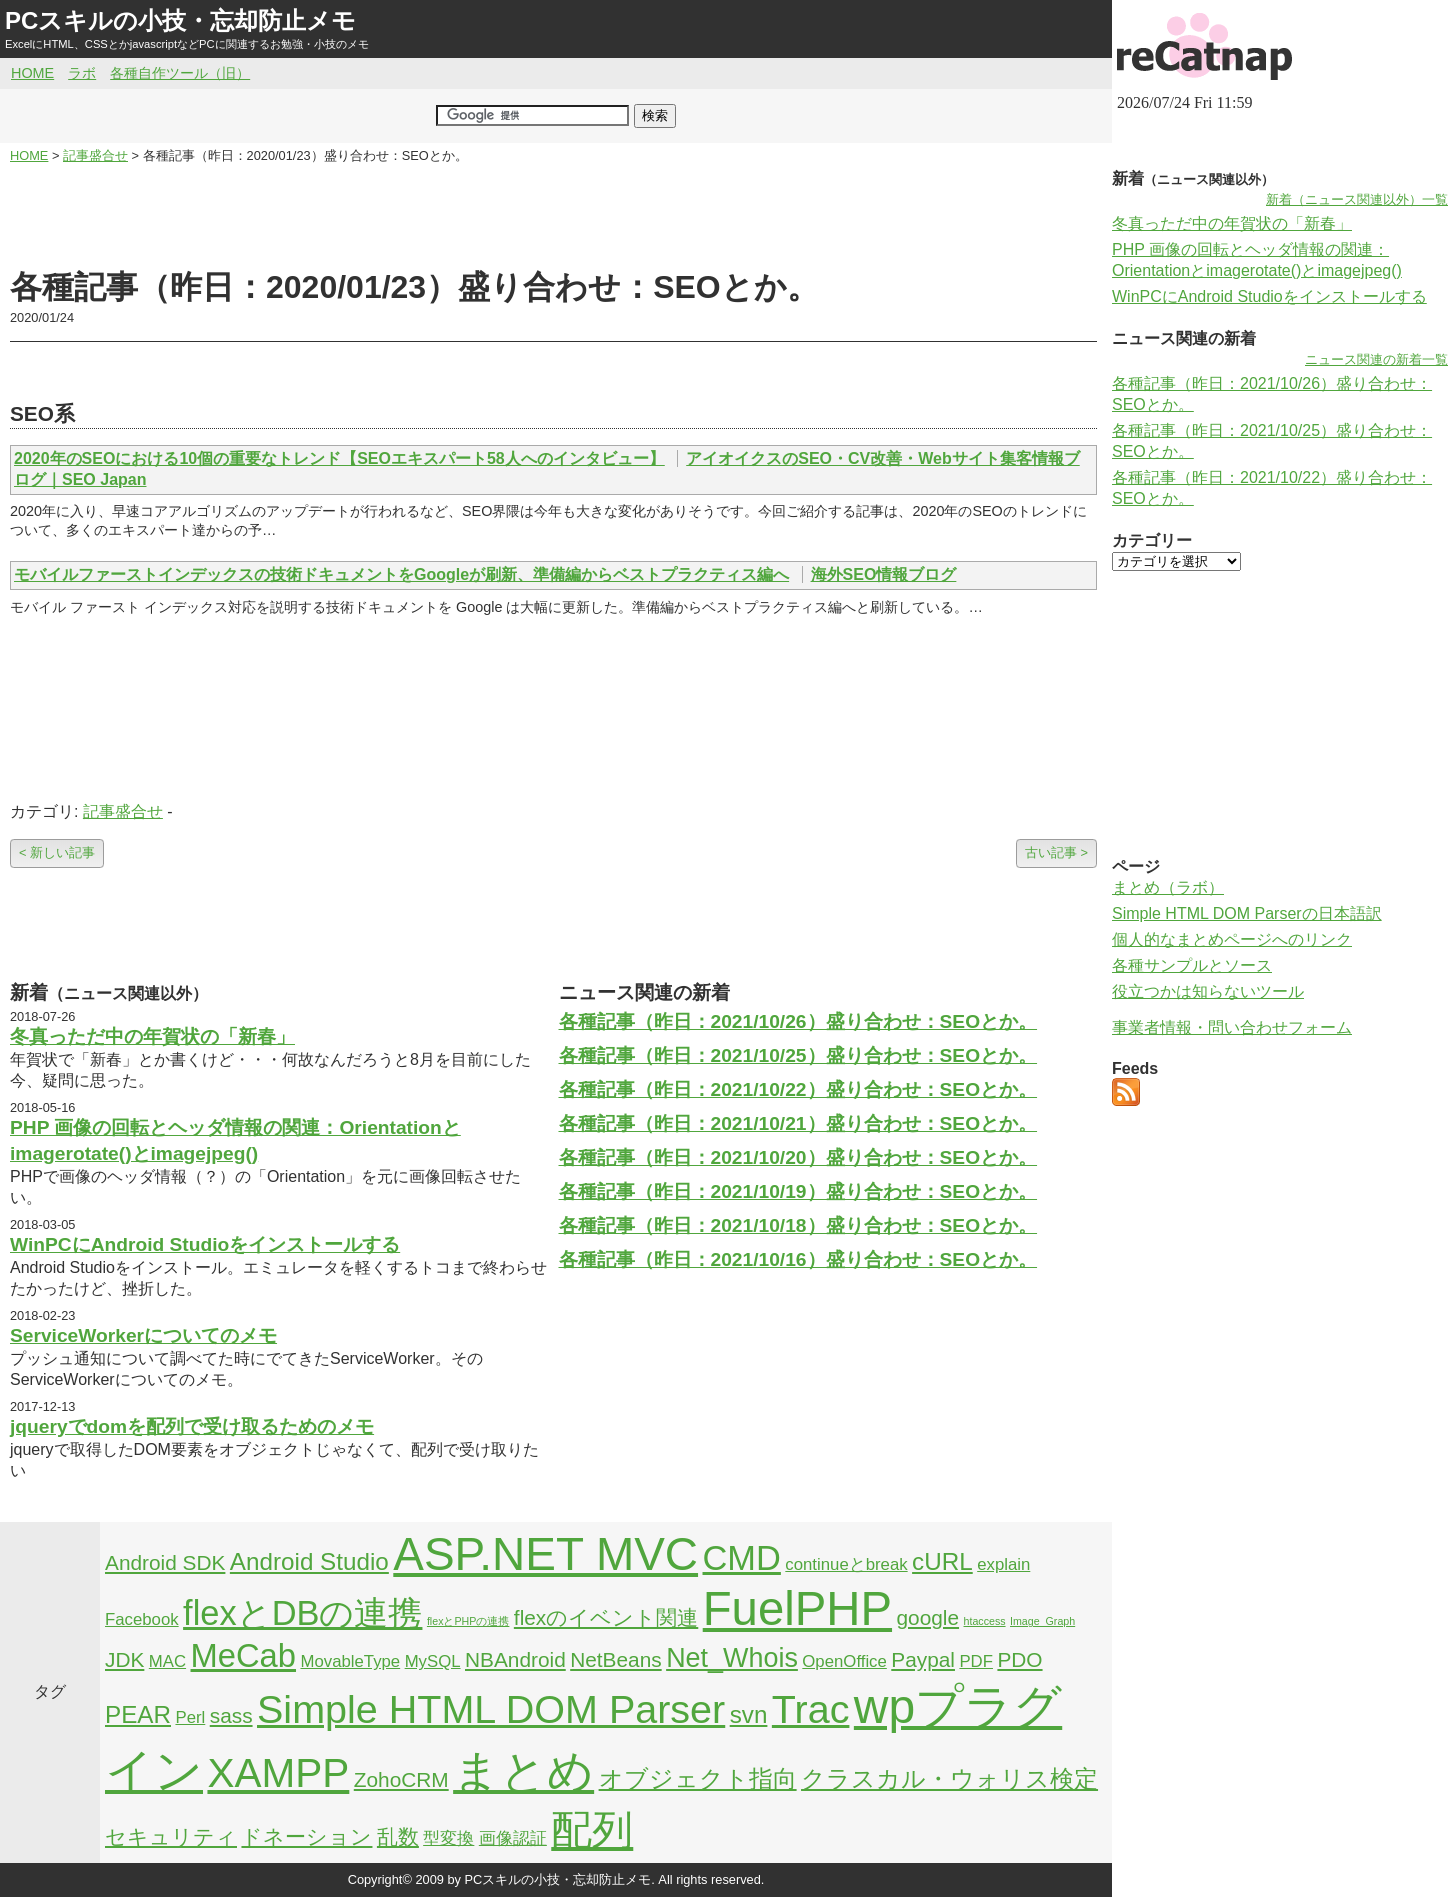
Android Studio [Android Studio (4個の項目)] (309, 1561)
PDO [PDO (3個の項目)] (1019, 1659)
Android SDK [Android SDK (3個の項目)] (165, 1562)
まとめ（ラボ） (1168, 887)
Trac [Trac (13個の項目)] (811, 1709)
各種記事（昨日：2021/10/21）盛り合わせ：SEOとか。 (798, 1123)
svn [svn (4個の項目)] (749, 1714)
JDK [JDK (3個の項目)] (124, 1659)
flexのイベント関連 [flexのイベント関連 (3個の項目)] (606, 1617)
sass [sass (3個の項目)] (231, 1715)
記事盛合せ (123, 811)
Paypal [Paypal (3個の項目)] (923, 1659)
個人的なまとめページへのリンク (1232, 939)
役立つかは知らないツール (1208, 991)
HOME (32, 73)
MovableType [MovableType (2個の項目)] (350, 1661)
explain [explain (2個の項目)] (1003, 1564)
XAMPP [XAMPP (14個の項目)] (278, 1773)
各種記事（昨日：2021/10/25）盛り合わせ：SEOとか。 (798, 1055)
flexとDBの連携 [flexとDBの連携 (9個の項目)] (302, 1613)
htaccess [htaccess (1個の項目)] (985, 1621)
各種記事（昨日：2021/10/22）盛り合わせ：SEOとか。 (798, 1089)
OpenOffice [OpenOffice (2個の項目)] (844, 1661)
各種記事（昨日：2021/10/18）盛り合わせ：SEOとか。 (798, 1225)
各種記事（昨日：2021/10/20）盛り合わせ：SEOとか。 (798, 1157)
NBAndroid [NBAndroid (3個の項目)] (515, 1659)
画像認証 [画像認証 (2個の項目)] (513, 1838)
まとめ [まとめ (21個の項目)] (523, 1771)
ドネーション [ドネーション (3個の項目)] (306, 1836)
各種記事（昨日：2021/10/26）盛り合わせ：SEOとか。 (798, 1021)
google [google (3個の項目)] (928, 1617)
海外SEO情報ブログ (884, 574)
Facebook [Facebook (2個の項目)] (142, 1619)
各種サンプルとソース (1192, 965)
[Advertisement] (554, 216)
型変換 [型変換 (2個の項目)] (448, 1838)
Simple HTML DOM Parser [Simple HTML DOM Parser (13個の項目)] (491, 1709)
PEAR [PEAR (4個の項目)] (138, 1714)
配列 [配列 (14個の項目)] (592, 1830)
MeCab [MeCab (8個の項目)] (243, 1655)
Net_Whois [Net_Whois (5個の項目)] (732, 1658)
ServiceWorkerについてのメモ (143, 1335)
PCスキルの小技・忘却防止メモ (180, 20)
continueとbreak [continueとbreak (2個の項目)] (846, 1564)
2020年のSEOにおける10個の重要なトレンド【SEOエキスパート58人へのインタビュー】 (339, 458)
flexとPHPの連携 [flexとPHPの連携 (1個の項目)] (468, 1621)
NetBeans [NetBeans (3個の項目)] (615, 1659)
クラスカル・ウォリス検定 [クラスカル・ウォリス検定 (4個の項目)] (949, 1778)
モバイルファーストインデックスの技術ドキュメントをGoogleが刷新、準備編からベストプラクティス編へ (401, 574)
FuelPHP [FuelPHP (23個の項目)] (797, 1608)
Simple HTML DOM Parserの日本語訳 (1247, 913)
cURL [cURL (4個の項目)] (942, 1561)
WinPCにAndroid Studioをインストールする (205, 1244)
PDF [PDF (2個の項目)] (976, 1661)
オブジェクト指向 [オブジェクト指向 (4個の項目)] (698, 1778)
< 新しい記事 (57, 852)
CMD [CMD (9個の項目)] (742, 1558)
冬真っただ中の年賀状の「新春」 (152, 1036)
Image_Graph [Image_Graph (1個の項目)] (1042, 1621)
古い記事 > (1056, 852)
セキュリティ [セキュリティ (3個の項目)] (171, 1836)
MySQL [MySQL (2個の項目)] (433, 1661)
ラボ (82, 73)
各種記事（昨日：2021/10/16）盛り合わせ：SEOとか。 (798, 1259)
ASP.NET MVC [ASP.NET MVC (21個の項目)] (545, 1554)
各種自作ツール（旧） (180, 73)
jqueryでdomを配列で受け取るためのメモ (192, 1426)
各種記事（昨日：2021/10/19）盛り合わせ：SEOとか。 (798, 1191)
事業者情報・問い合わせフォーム (1232, 1027)
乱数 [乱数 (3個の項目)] (398, 1836)
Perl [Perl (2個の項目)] (190, 1717)
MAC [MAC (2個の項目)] (167, 1661)
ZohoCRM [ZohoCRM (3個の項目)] (401, 1779)
